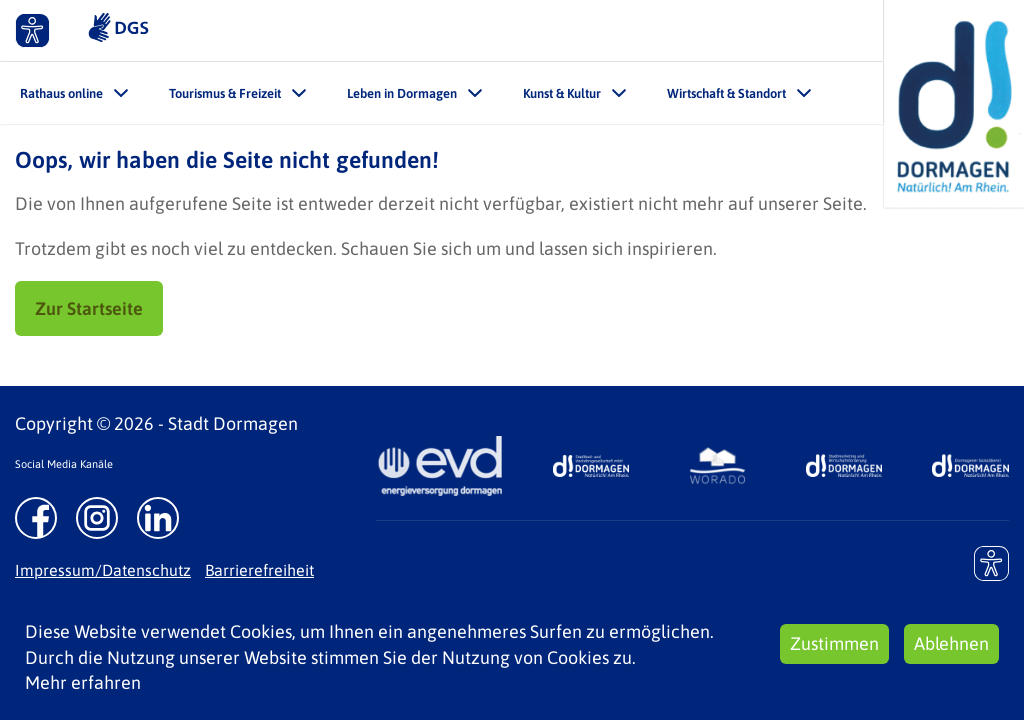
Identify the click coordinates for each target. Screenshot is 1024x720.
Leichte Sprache (594, 30)
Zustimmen (834, 643)
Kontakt (738, 30)
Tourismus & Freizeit (225, 93)
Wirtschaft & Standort (726, 93)
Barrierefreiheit (259, 570)
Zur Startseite (89, 308)
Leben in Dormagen (402, 93)
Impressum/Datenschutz (103, 570)
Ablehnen (951, 643)
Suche (846, 30)
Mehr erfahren (83, 682)
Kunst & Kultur (562, 93)
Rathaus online (61, 93)
